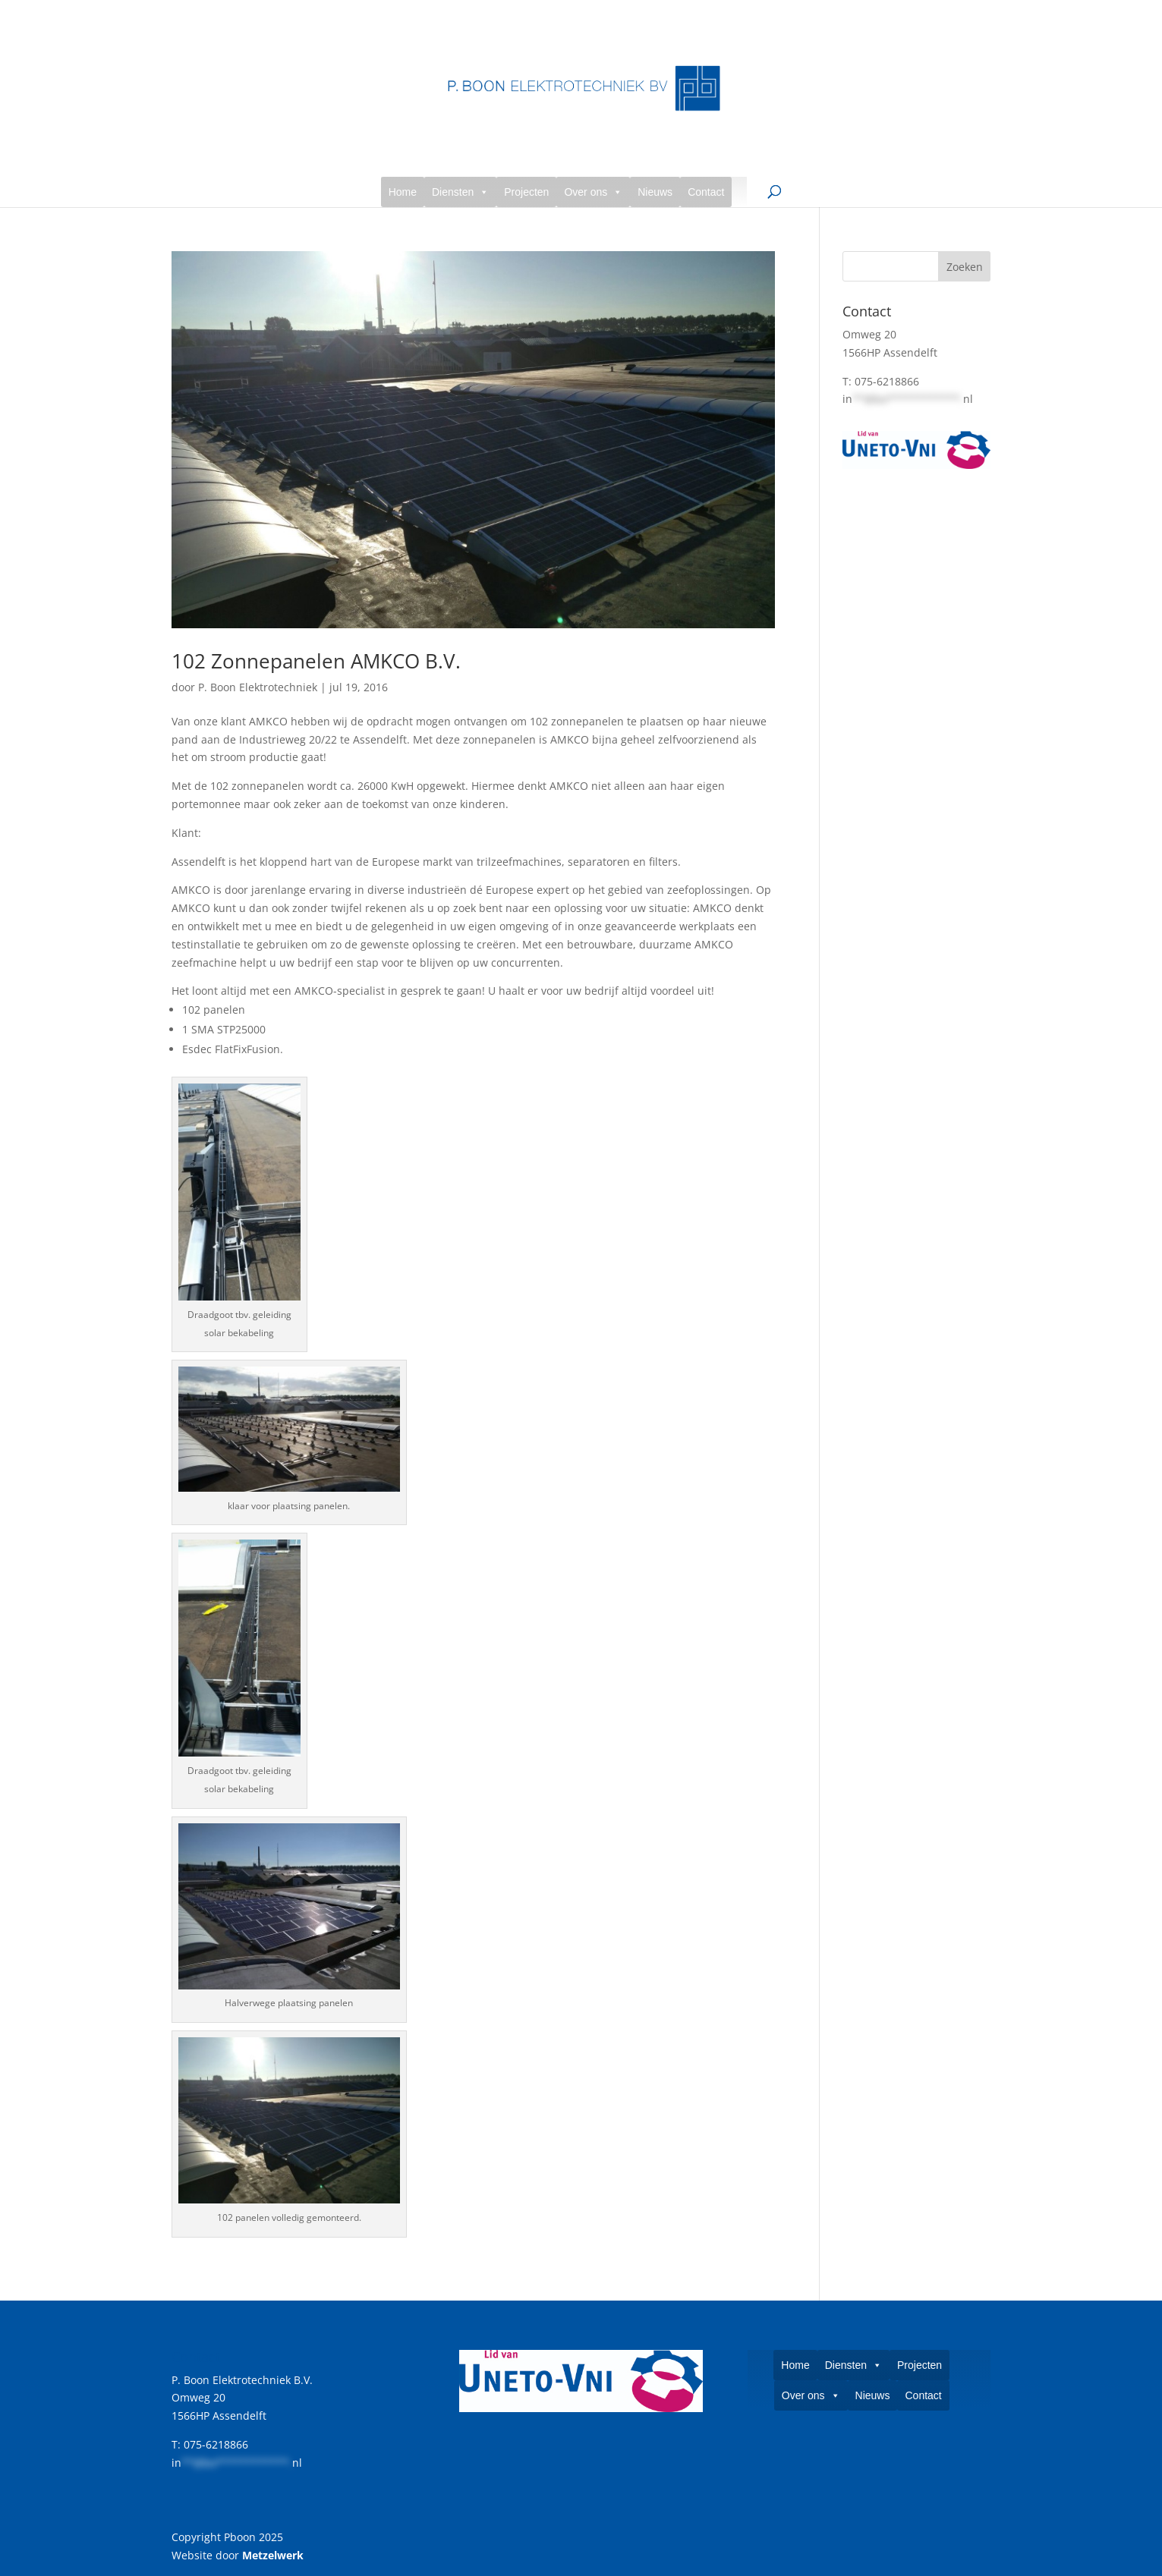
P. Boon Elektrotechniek (257, 687)
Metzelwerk (273, 2555)
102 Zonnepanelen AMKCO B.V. (316, 661)
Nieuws (655, 192)
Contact (706, 192)
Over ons (593, 192)
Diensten (460, 192)
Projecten (526, 192)
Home (403, 192)
